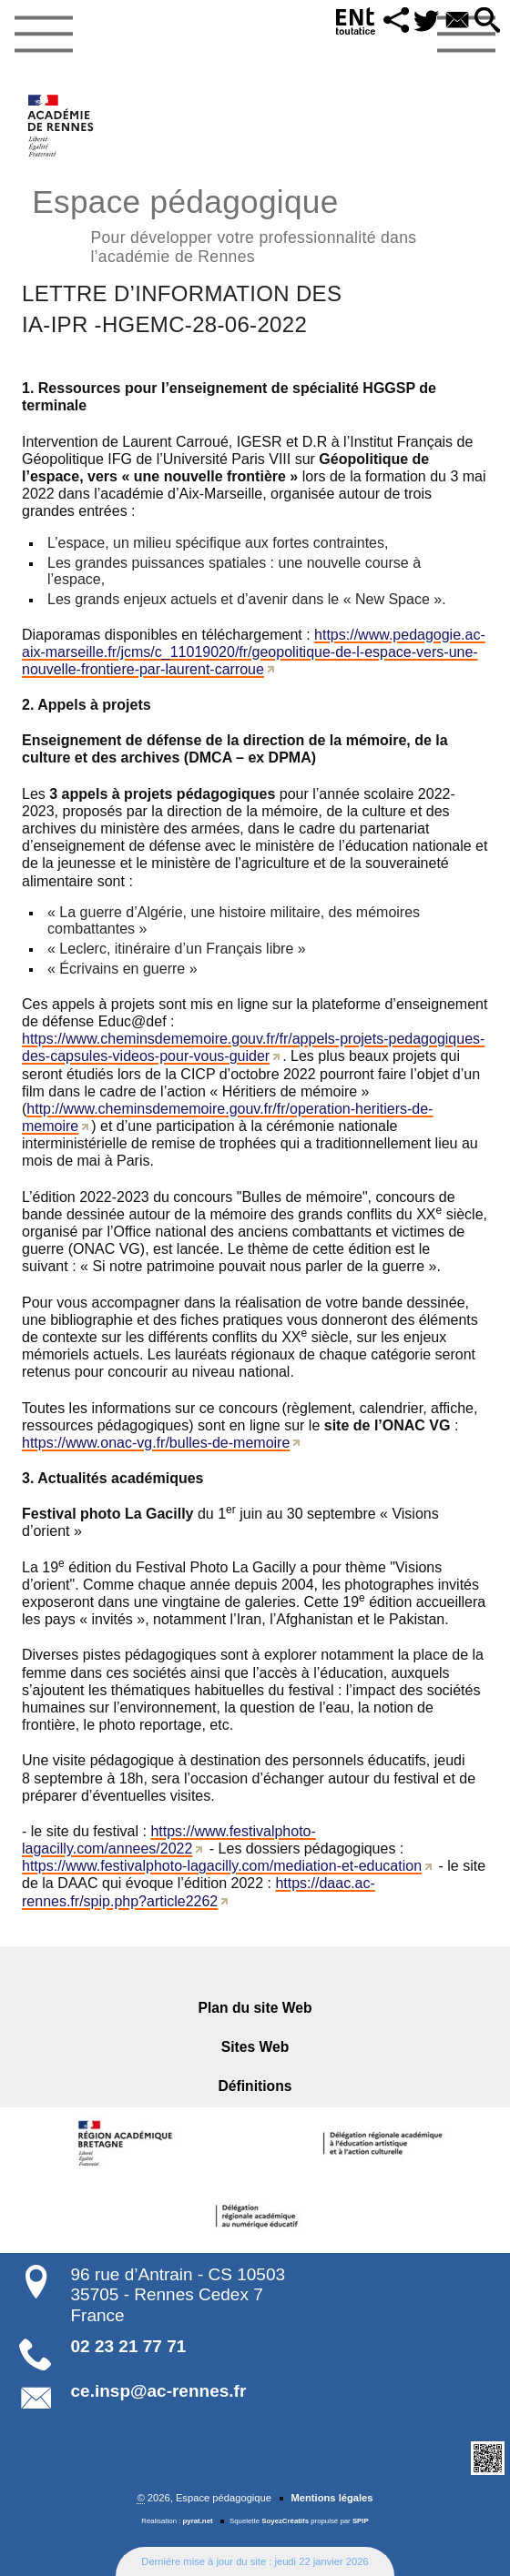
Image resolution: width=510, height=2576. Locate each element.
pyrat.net (198, 2521)
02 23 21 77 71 (129, 2346)
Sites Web (255, 2047)
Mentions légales (331, 2497)
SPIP (360, 2521)
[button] (395, 21)
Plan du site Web (255, 2007)
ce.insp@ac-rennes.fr (159, 2390)
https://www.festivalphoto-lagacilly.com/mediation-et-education (222, 1866)
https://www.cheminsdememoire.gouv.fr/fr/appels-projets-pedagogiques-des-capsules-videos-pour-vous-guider (253, 1047)
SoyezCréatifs (285, 2521)
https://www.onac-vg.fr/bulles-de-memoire (156, 1442)
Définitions (255, 2086)
